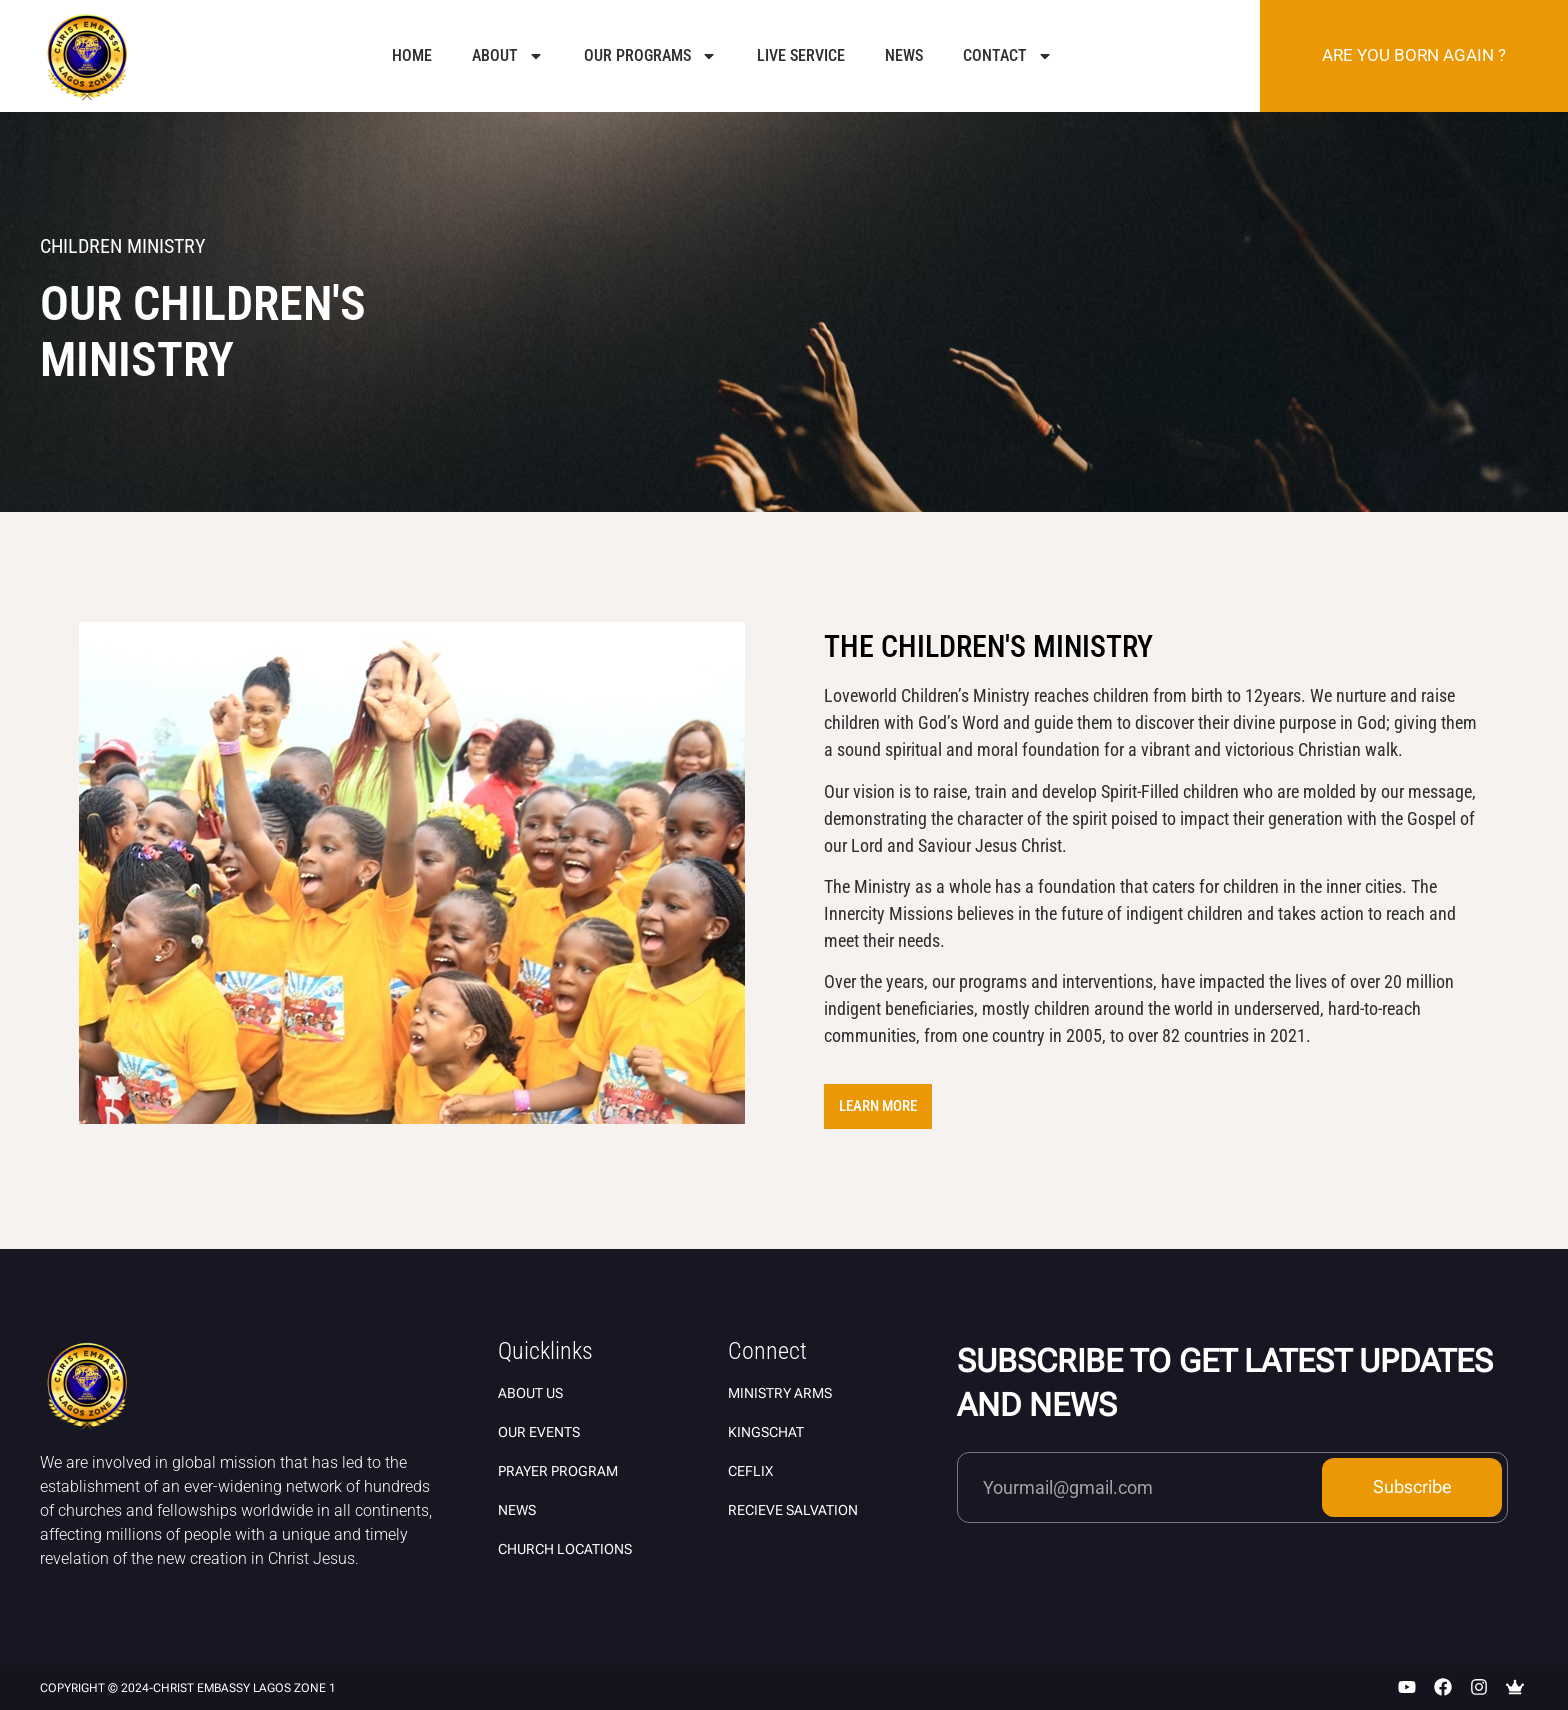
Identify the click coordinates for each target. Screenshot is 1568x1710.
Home (412, 55)
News (904, 55)
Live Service (801, 55)
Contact (1008, 56)
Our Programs (650, 56)
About (508, 56)
